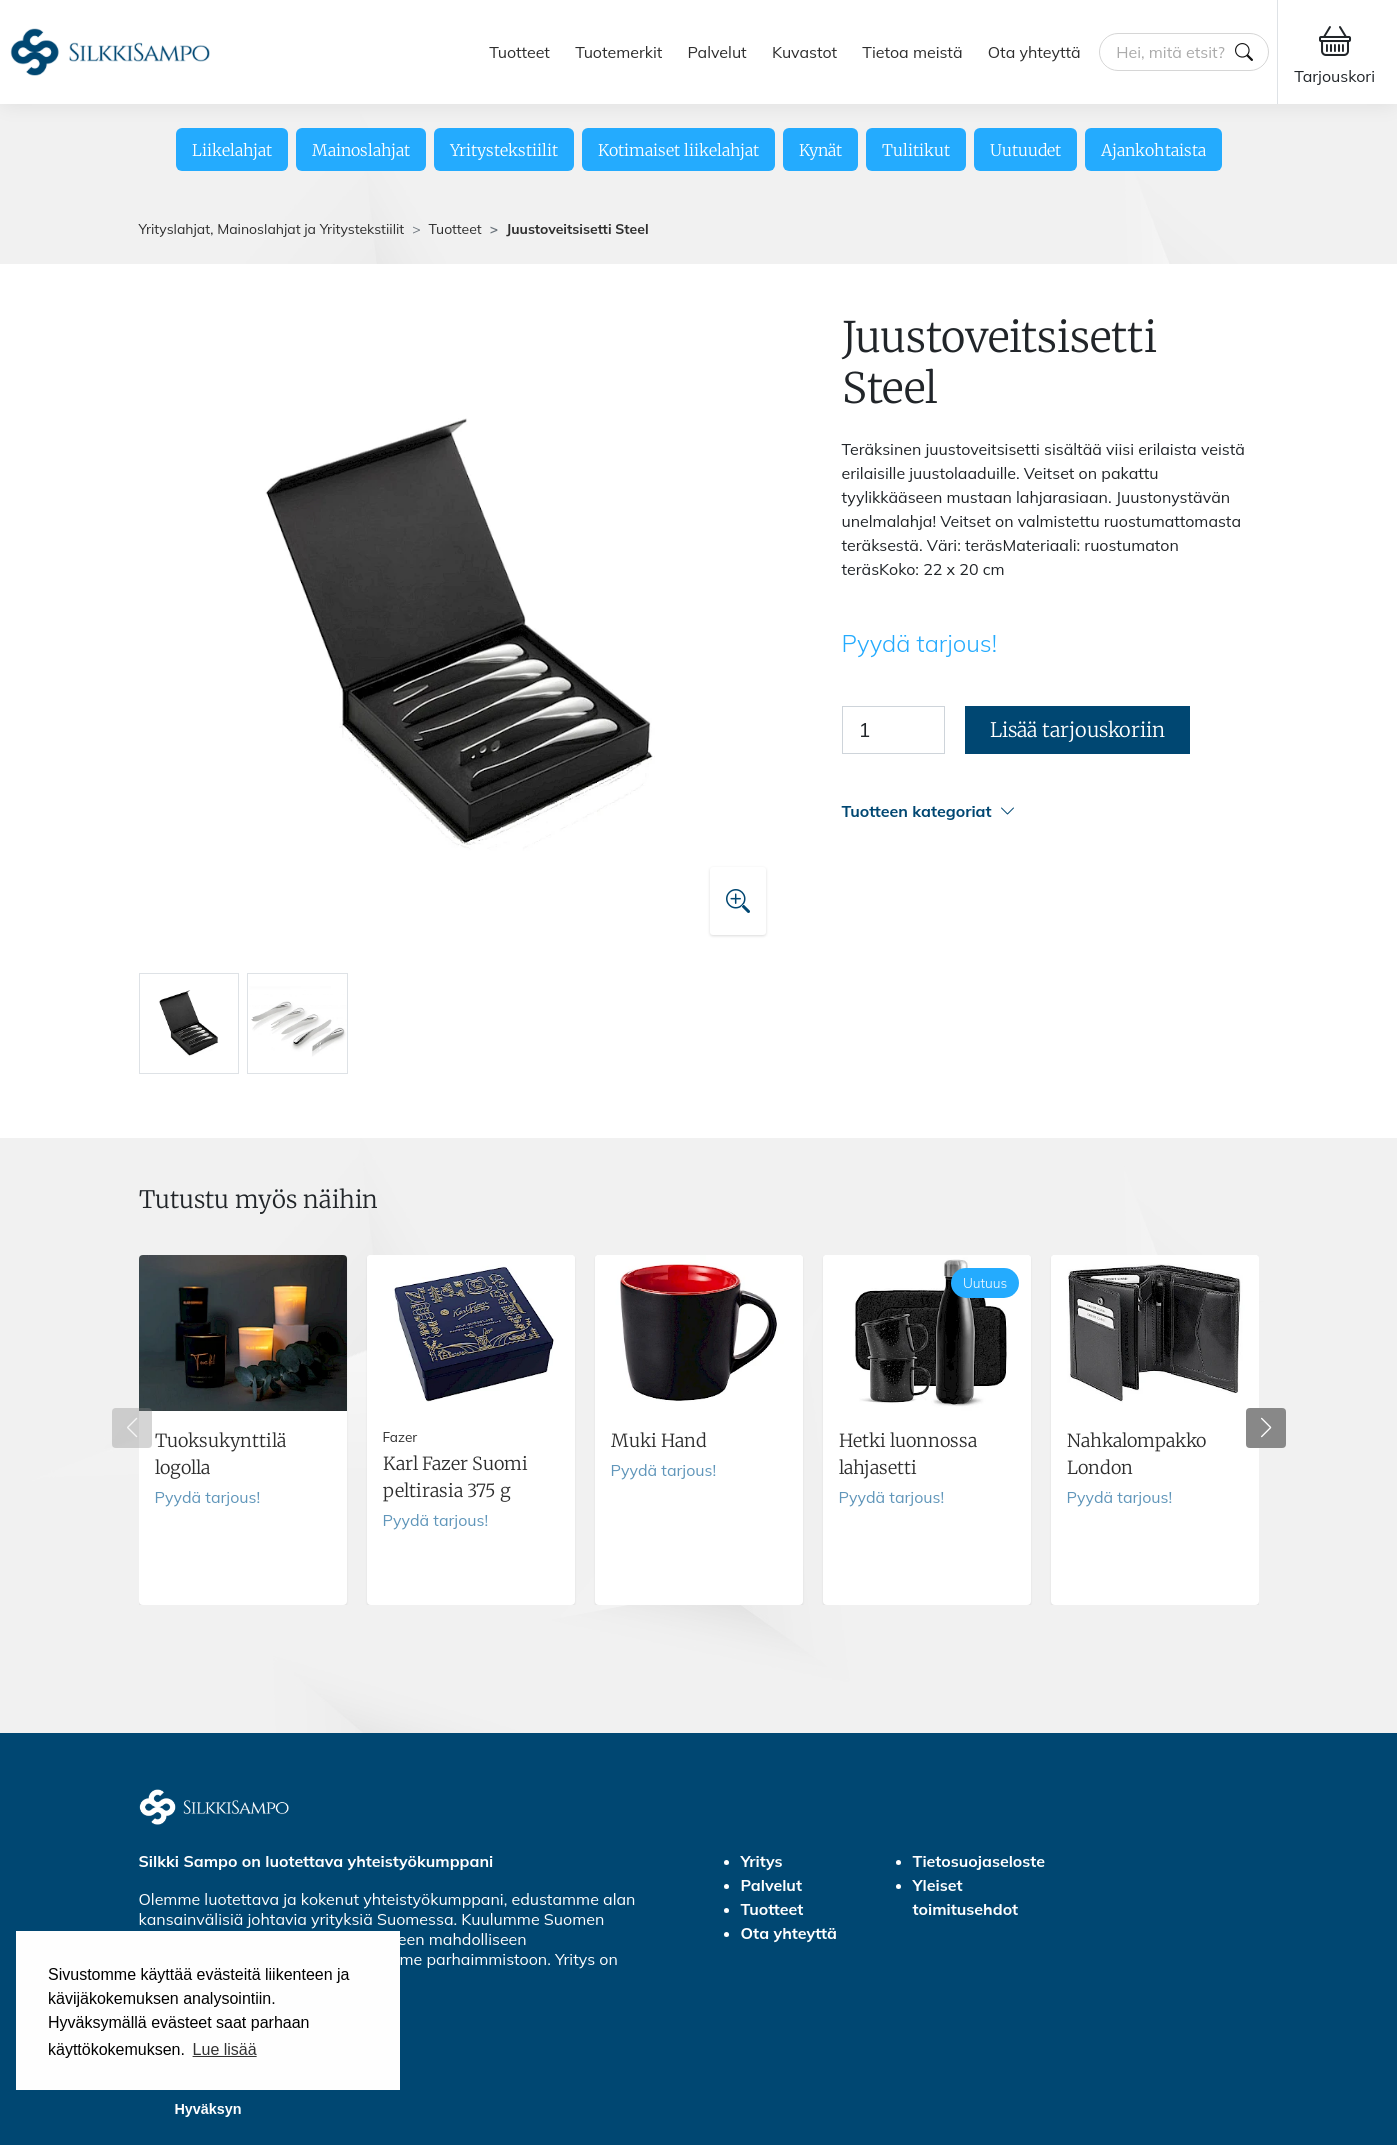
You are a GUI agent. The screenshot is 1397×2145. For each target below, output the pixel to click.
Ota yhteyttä (1034, 52)
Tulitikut (916, 150)
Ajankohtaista (1153, 150)
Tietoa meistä (912, 52)
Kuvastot (804, 52)
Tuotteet (519, 52)
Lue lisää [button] (225, 2049)
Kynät (820, 150)
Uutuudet (1025, 150)
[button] (1050, 811)
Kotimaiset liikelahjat (678, 150)
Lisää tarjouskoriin (1077, 729)
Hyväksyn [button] (207, 2109)
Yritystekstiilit (504, 150)
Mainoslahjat (361, 150)
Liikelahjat (232, 150)
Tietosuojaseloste (979, 1861)
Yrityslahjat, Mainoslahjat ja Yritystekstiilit (272, 229)
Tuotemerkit (618, 52)
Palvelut (717, 52)
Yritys (762, 1861)
